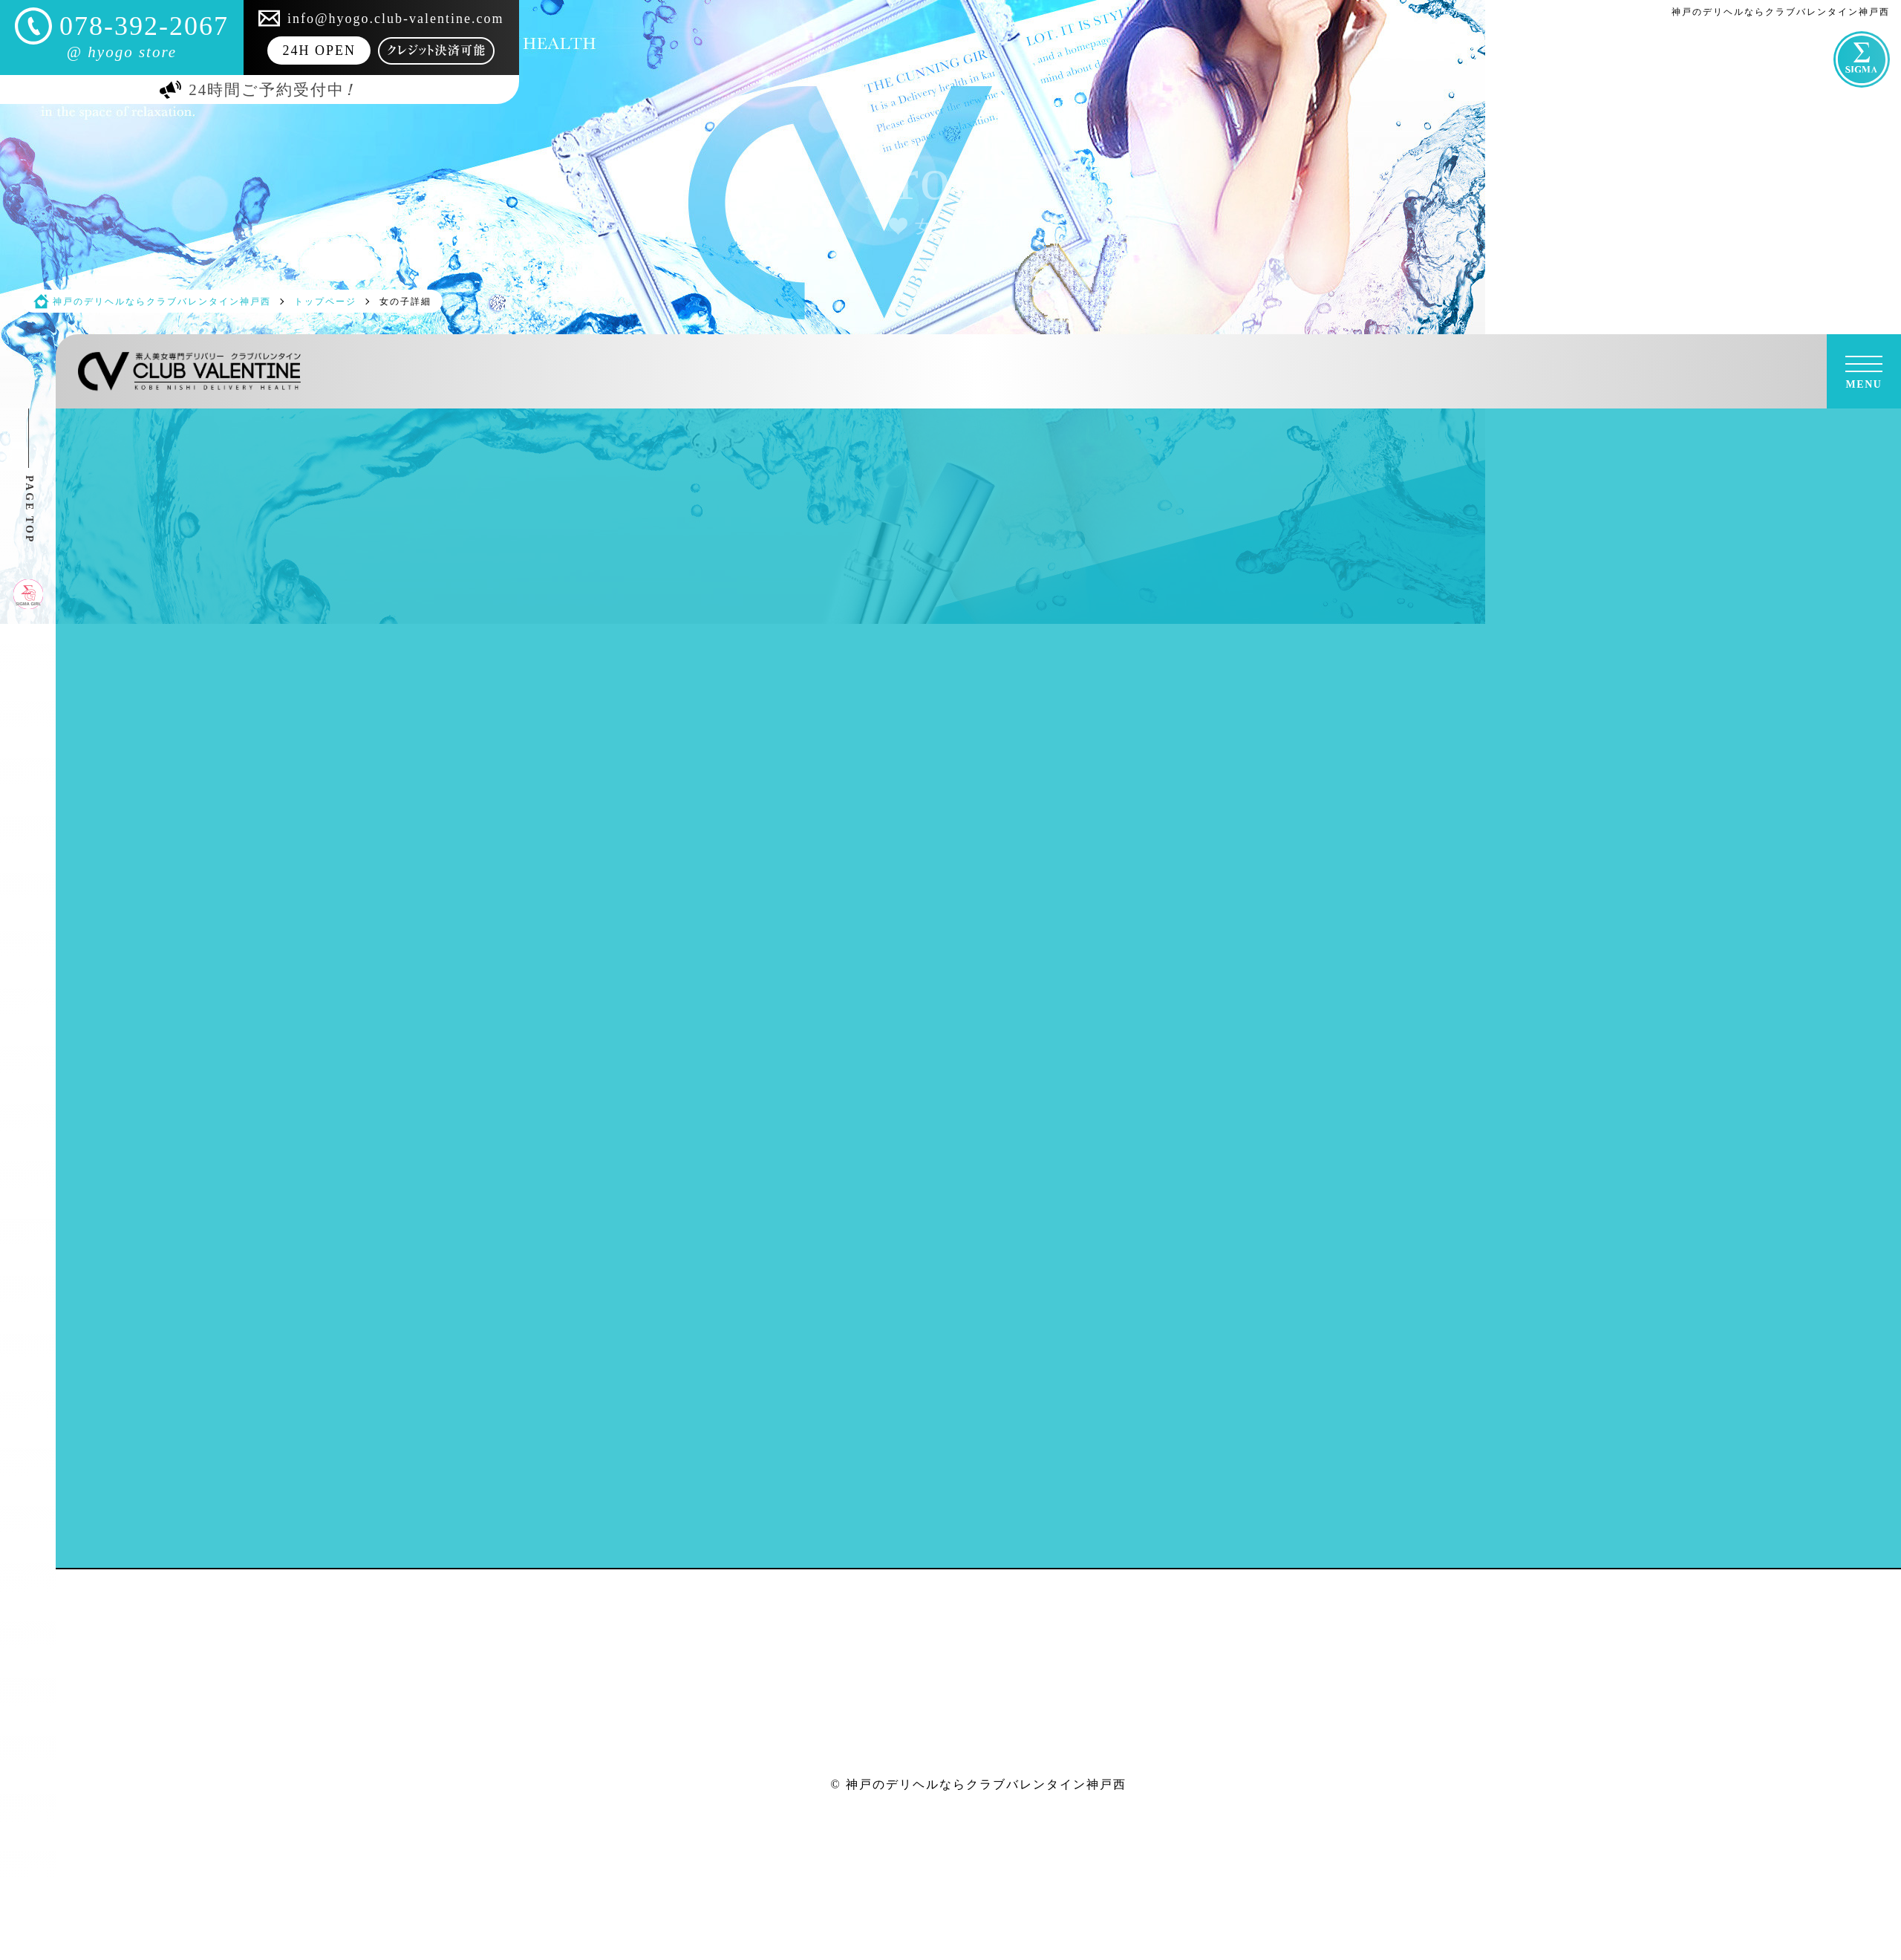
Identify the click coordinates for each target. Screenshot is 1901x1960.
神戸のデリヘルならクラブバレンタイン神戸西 (986, 1784)
